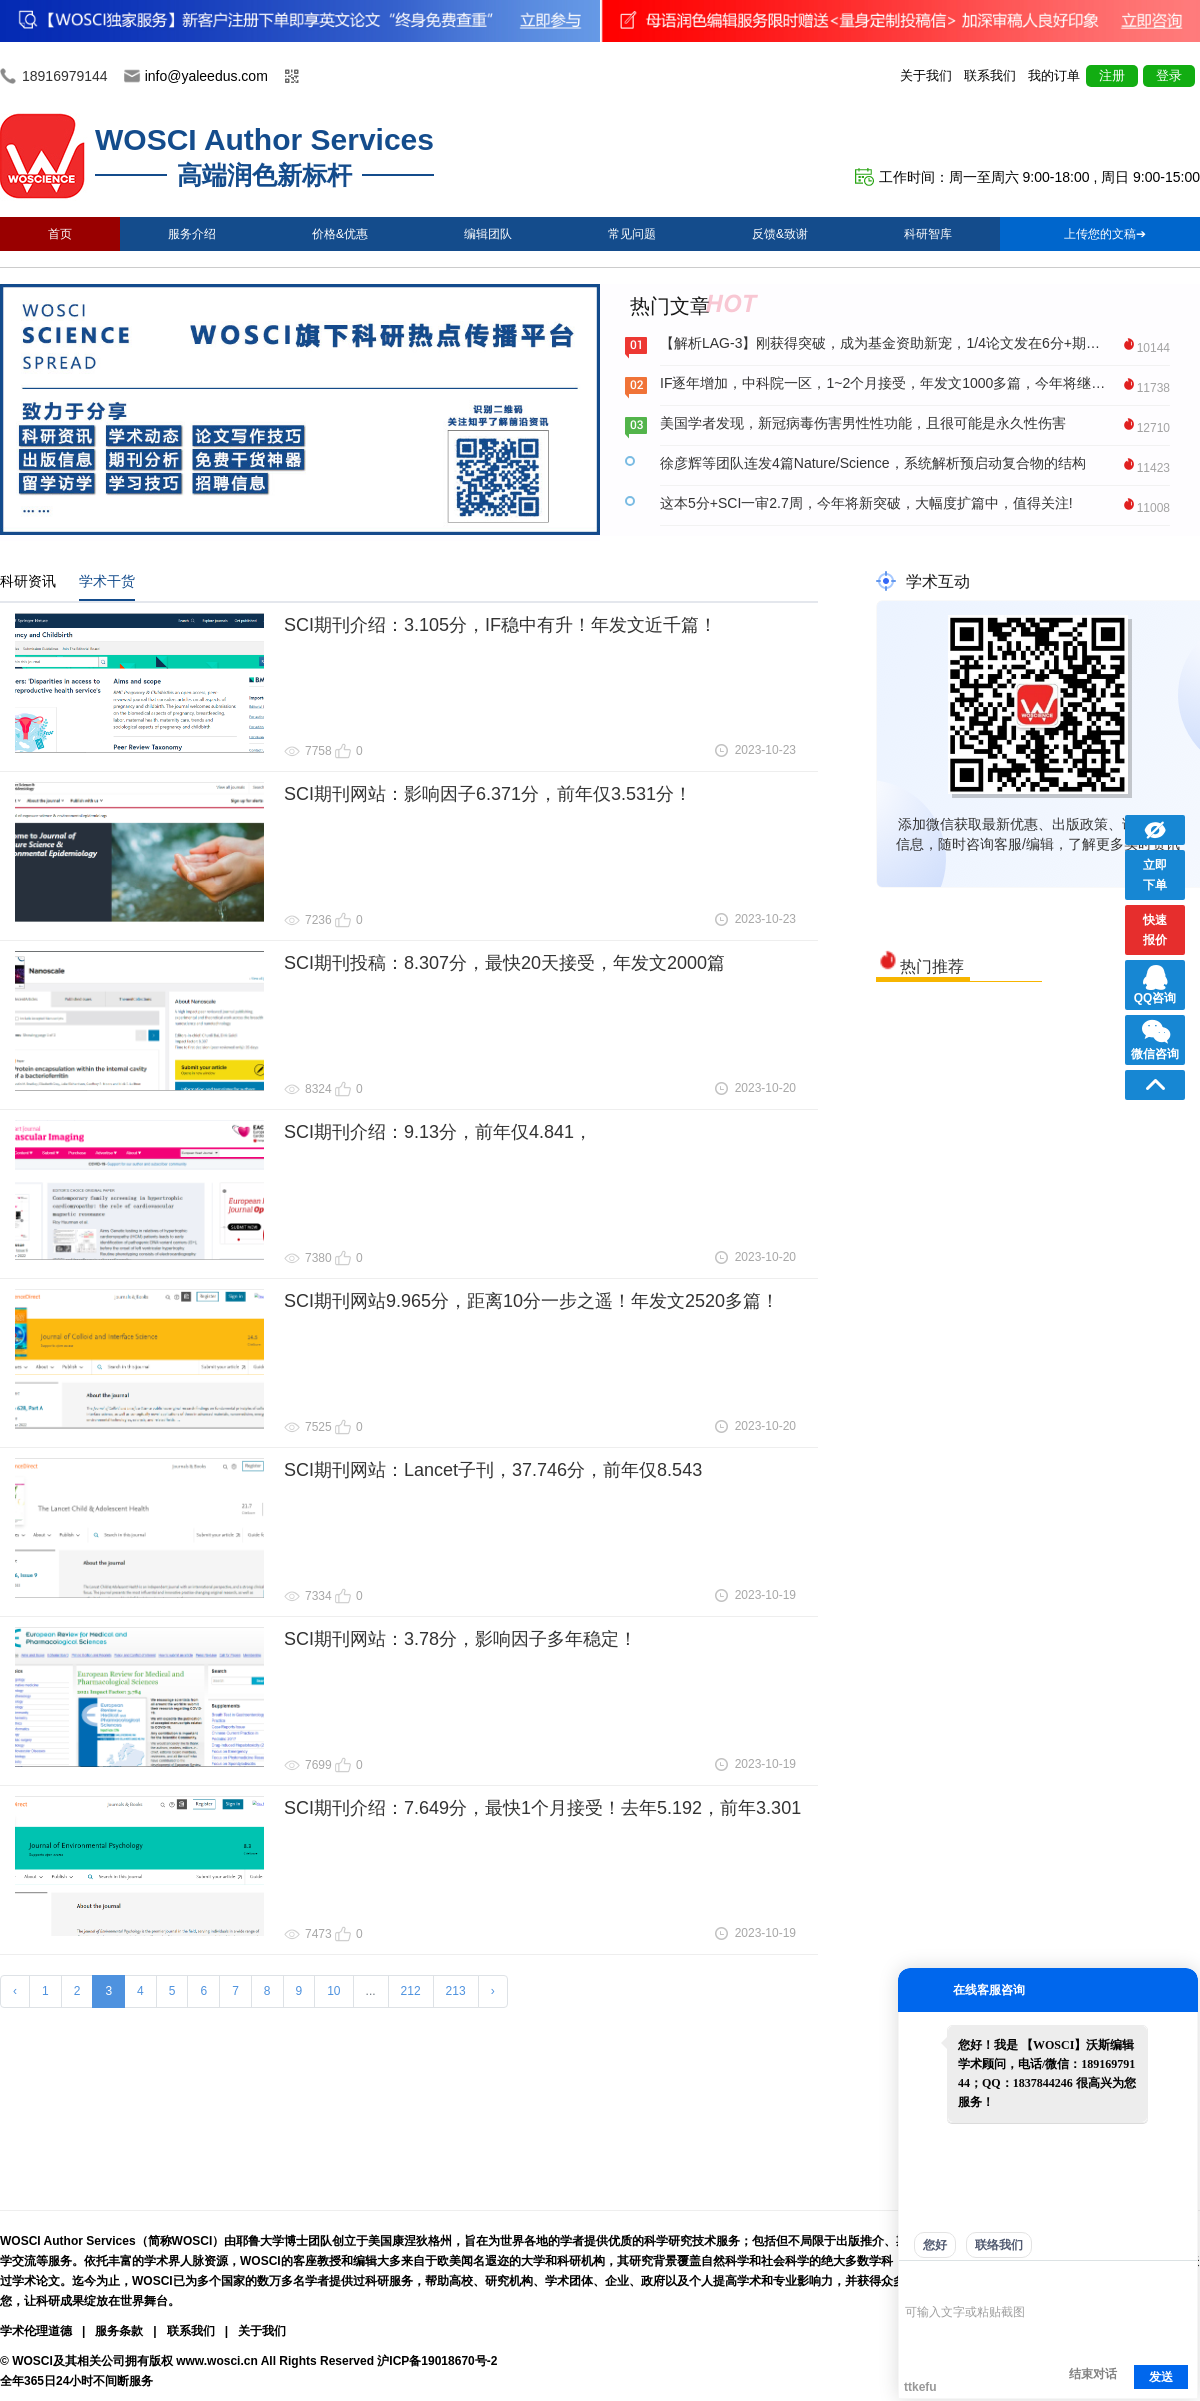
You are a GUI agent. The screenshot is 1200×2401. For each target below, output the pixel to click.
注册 (1112, 75)
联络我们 (999, 2245)
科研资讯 (28, 581)
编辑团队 (488, 234)
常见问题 (632, 234)
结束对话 (1093, 2374)
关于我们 (926, 75)
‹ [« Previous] (15, 1991)
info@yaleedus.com (206, 76)
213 (456, 1991)
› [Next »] (493, 1991)
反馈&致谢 (780, 234)
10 (333, 1991)
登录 (1169, 75)
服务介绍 (192, 234)
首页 (60, 234)
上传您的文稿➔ (1105, 234)
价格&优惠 (340, 234)
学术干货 (107, 581)
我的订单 (1054, 75)
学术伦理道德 (36, 2331)
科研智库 (928, 234)
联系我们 (990, 75)
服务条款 (119, 2331)
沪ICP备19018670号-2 (437, 2361)
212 (411, 1991)
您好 (935, 2245)
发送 (1161, 2377)
